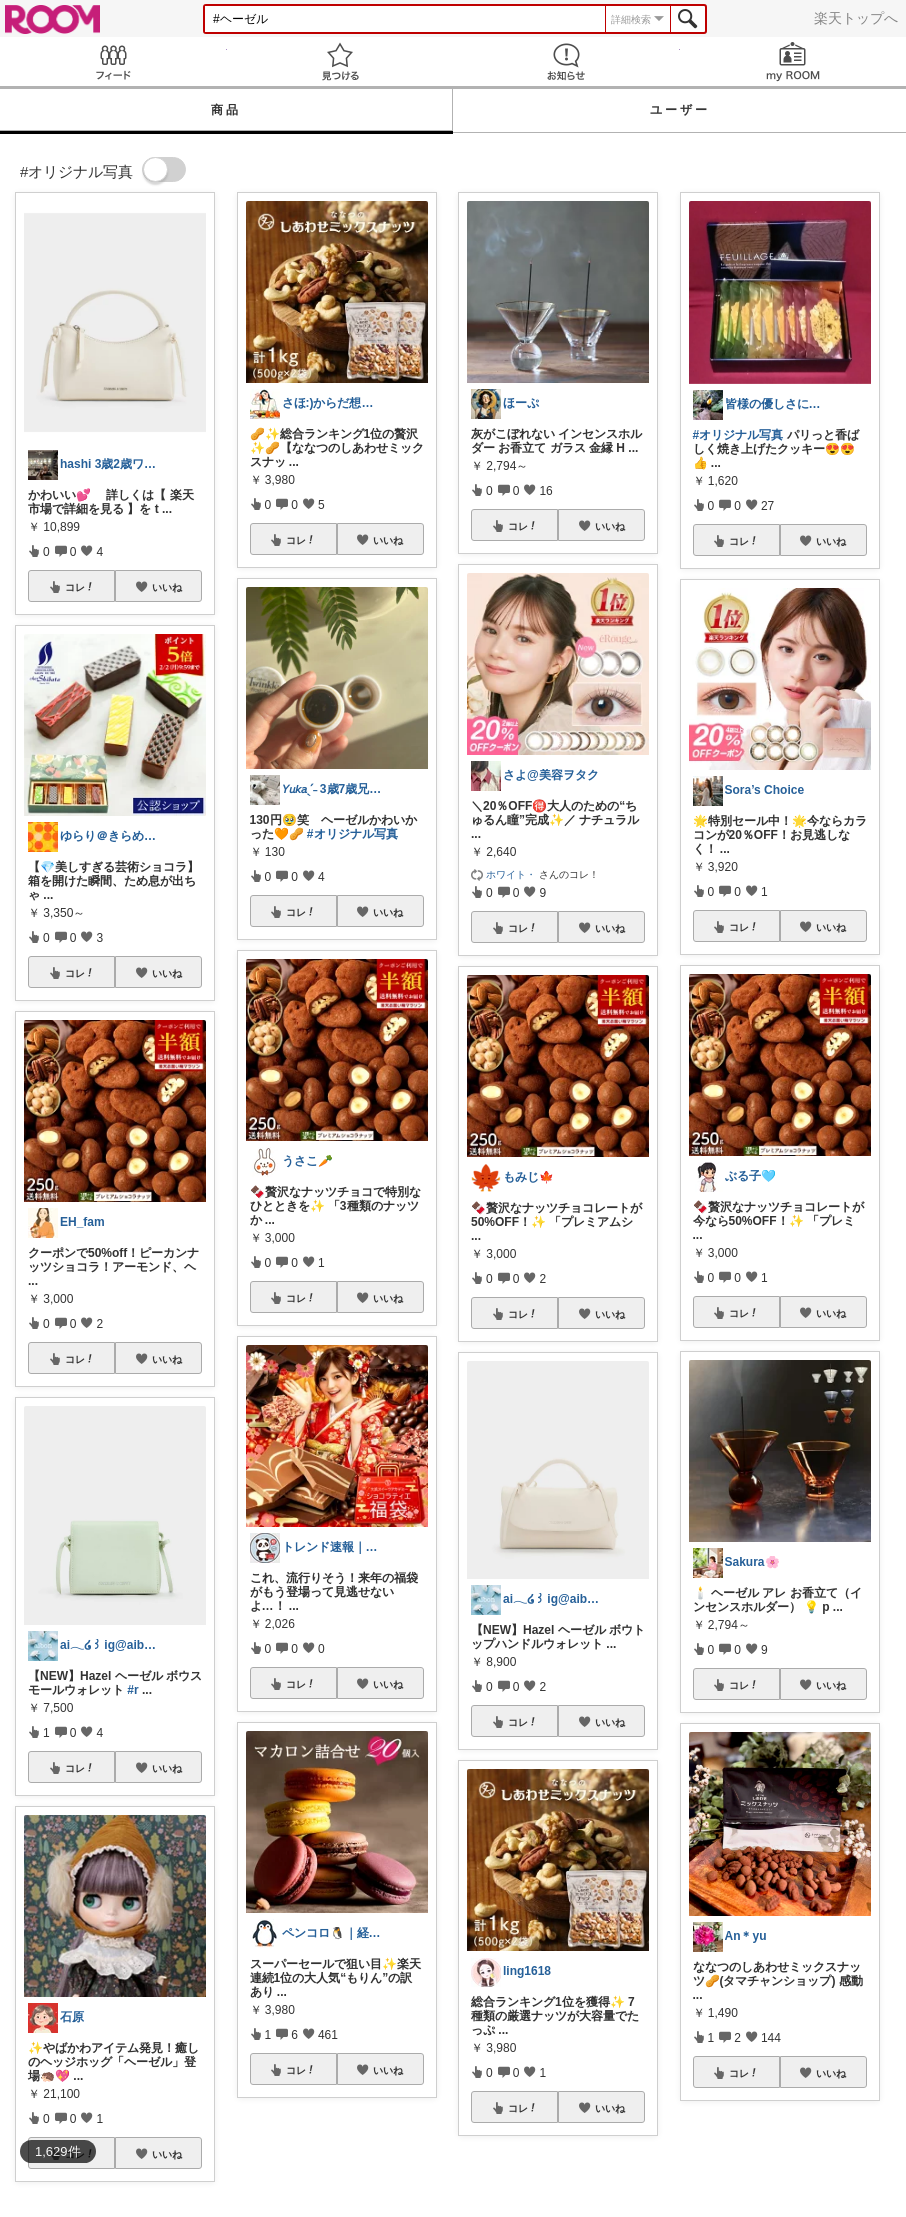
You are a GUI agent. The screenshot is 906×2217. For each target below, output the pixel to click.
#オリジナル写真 (352, 834)
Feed (113, 61)
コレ (80, 587)
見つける (340, 61)
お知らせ (566, 61)
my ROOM (793, 61)
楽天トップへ (856, 18)
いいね (167, 587)
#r (132, 1690)
